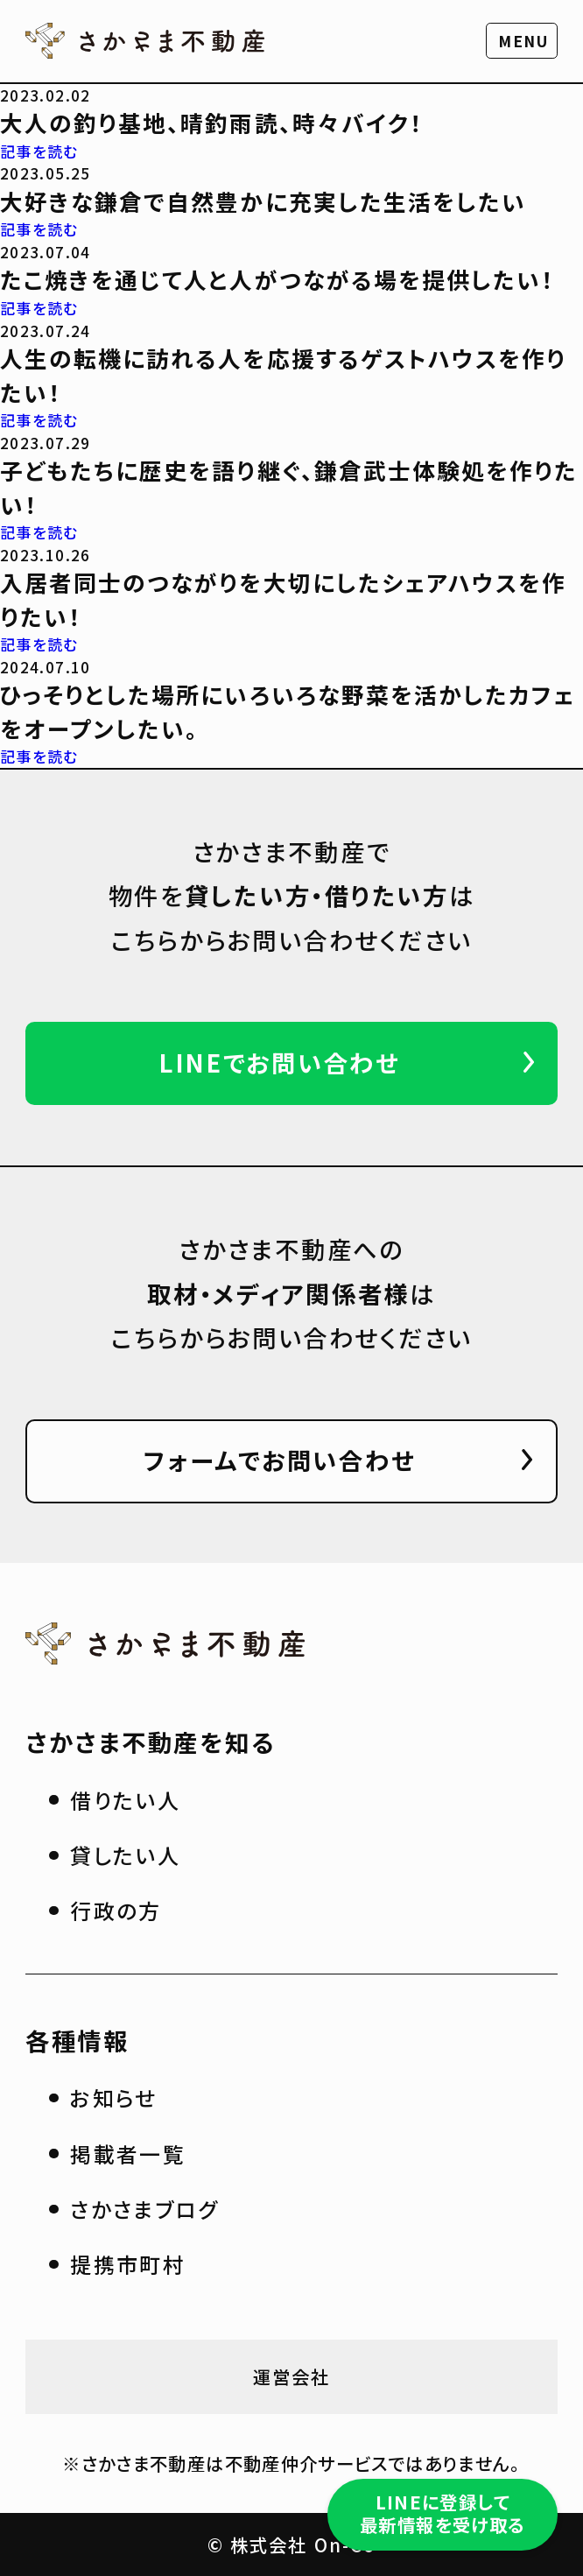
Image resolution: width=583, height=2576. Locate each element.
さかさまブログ (144, 2208)
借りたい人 (125, 1799)
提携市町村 (128, 2264)
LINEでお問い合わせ (279, 1062)
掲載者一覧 (128, 2153)
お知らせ (114, 2097)
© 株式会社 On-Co (291, 2544)
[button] (522, 41)
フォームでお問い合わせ (279, 1459)
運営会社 (291, 2376)
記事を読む (39, 151)
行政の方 (116, 1910)
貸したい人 (125, 1855)
